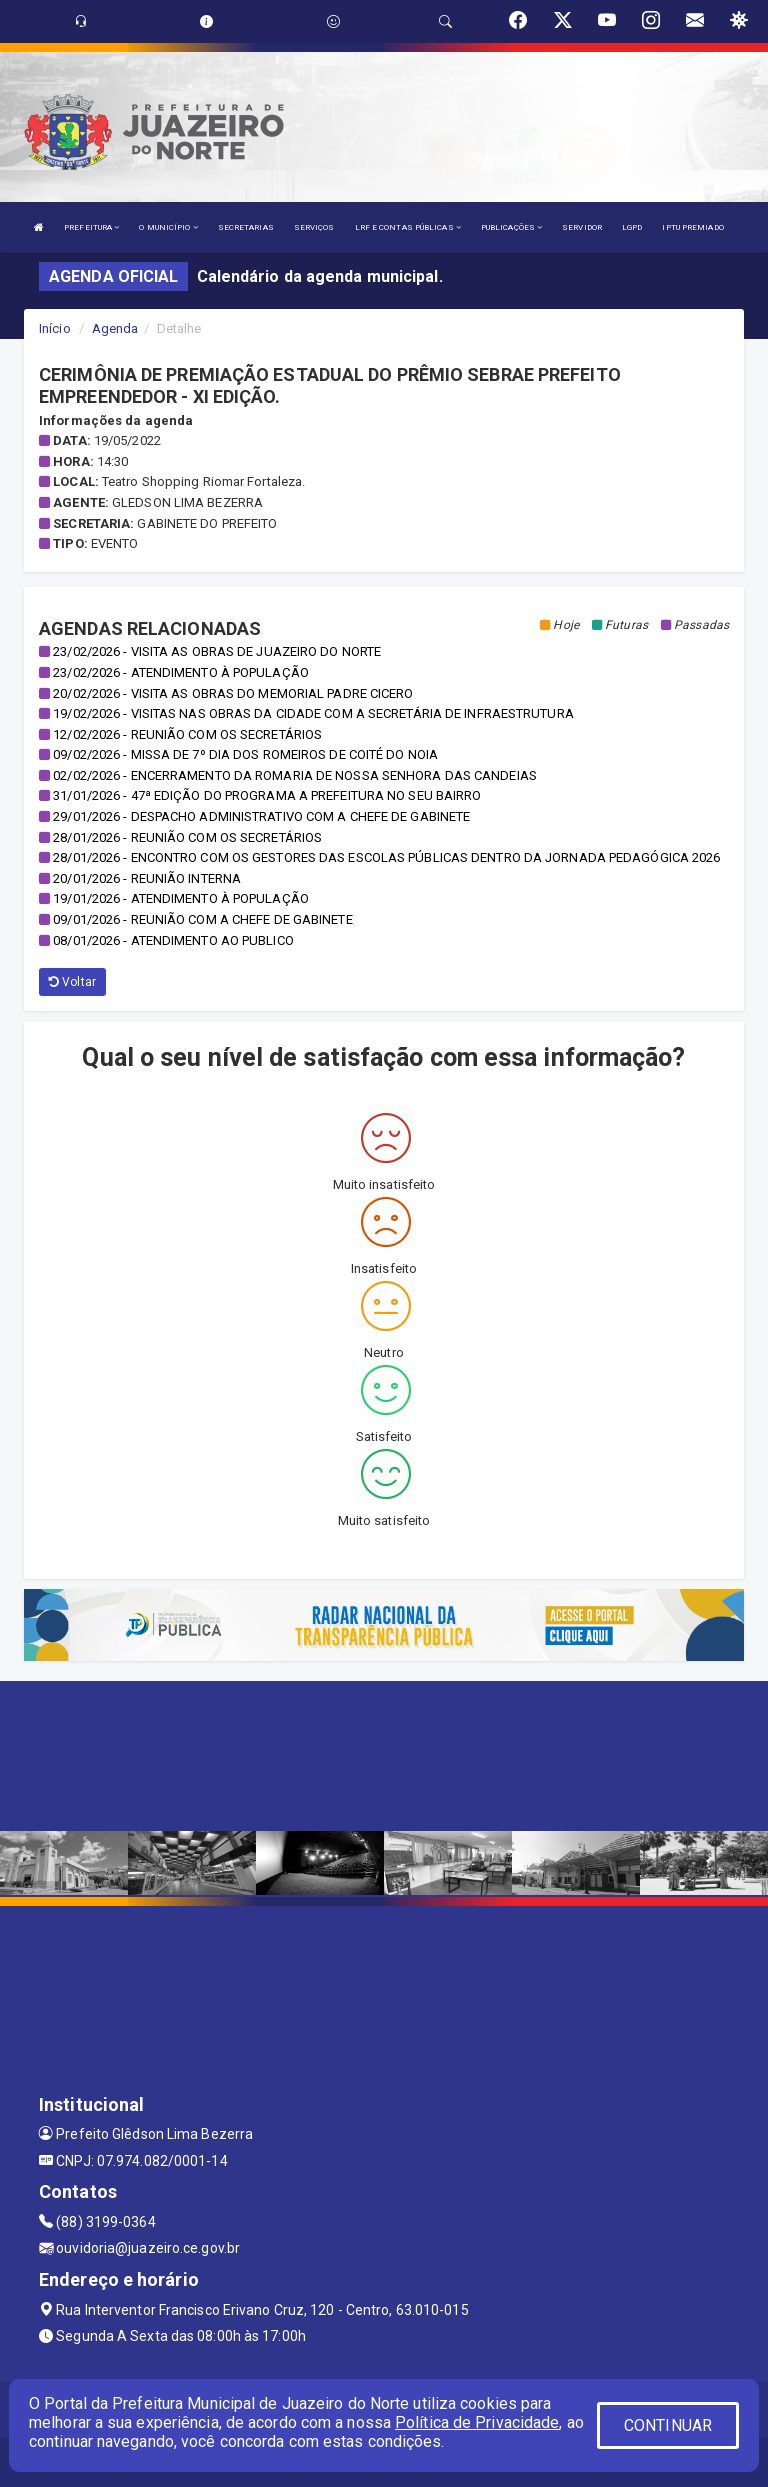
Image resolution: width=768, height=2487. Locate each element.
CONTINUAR (668, 2425)
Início (55, 328)
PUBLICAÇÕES (511, 227)
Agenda (115, 328)
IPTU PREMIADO (692, 227)
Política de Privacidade (477, 2422)
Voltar (72, 982)
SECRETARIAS (246, 227)
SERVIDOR (582, 227)
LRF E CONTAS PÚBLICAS (408, 227)
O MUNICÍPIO (168, 227)
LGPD (632, 227)
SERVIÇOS (314, 227)
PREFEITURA (91, 227)
